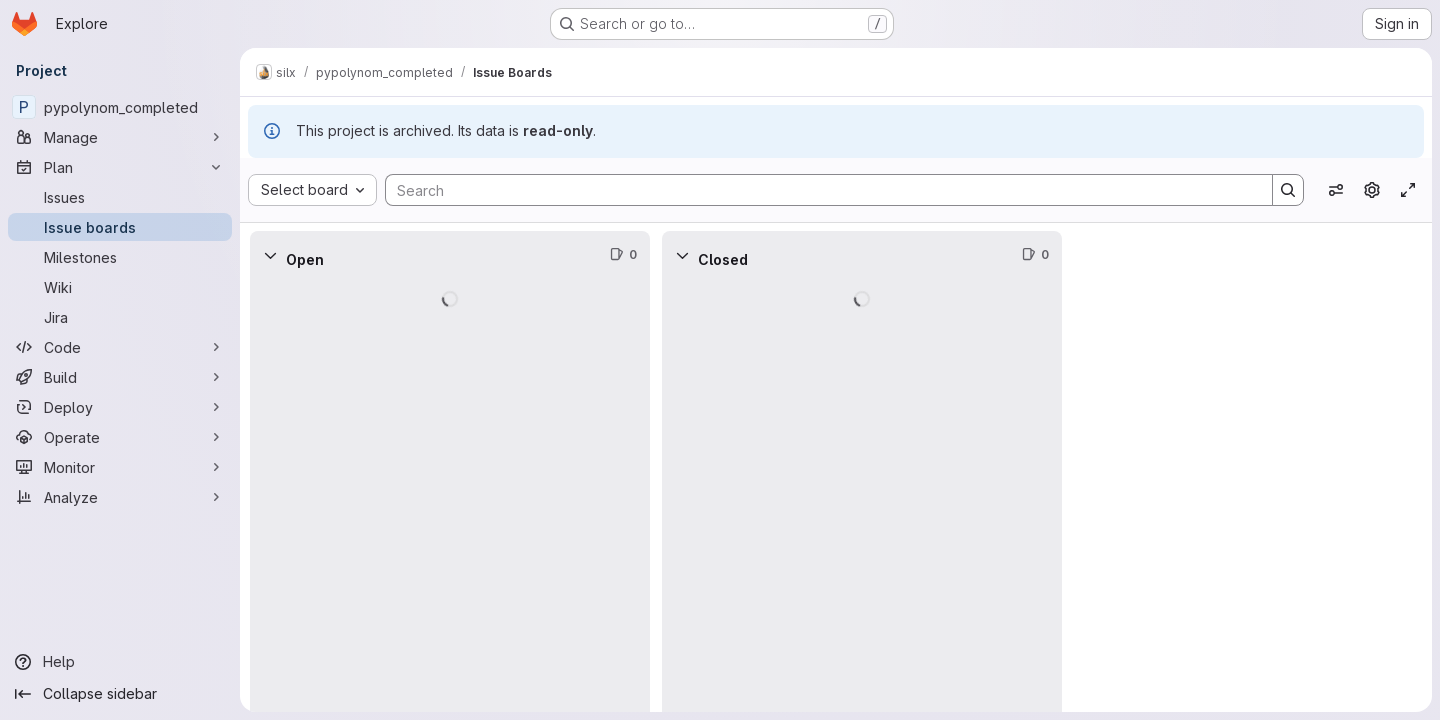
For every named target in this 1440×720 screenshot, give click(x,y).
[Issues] (120, 197)
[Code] (120, 347)
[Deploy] (120, 407)
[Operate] (120, 437)
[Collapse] (270, 255)
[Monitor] (120, 467)
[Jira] (120, 317)
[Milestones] (120, 257)
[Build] (120, 377)
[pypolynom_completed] (120, 107)
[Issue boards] (120, 227)
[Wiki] (120, 287)
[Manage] (120, 137)
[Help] (120, 662)
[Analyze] (120, 497)
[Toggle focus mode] (1408, 190)
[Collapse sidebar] (120, 694)
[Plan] (120, 167)
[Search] (819, 190)
